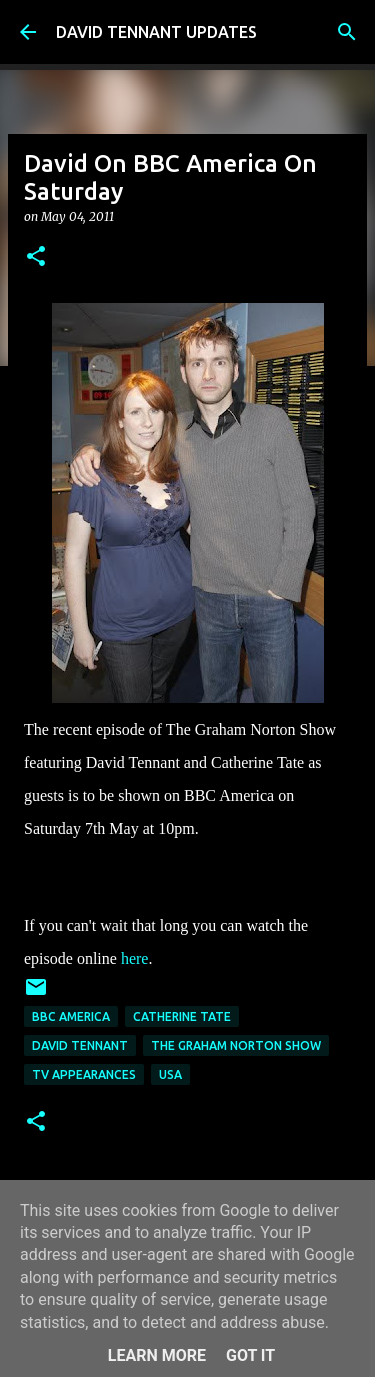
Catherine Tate (182, 1016)
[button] (36, 257)
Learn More (157, 1355)
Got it (250, 1355)
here (135, 958)
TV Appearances (84, 1074)
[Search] (347, 32)
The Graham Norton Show (236, 1045)
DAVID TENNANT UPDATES (156, 32)
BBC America (71, 1016)
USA (170, 1074)
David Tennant (80, 1045)
